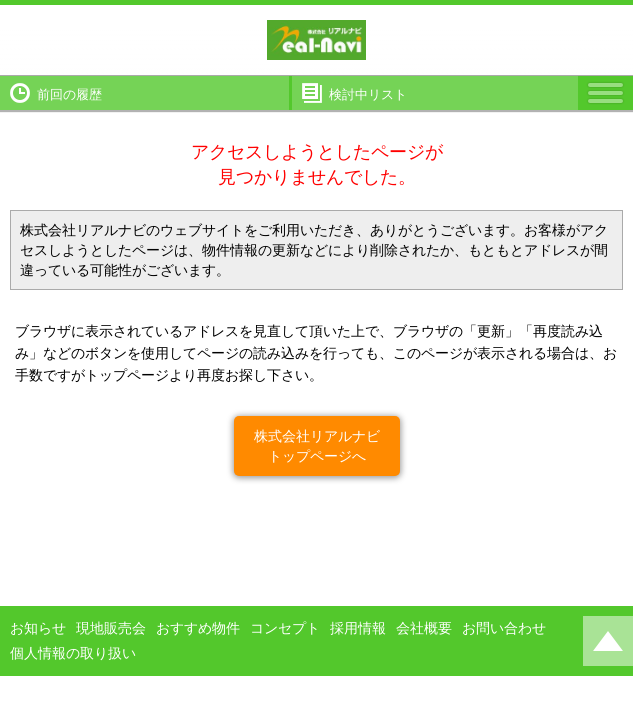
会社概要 (424, 628)
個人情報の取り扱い (73, 653)
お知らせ (38, 628)
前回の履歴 (69, 94)
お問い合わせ (504, 628)
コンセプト (285, 628)
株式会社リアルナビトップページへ (317, 446)
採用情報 (358, 628)
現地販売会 (111, 628)
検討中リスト (368, 94)
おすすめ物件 (198, 628)
